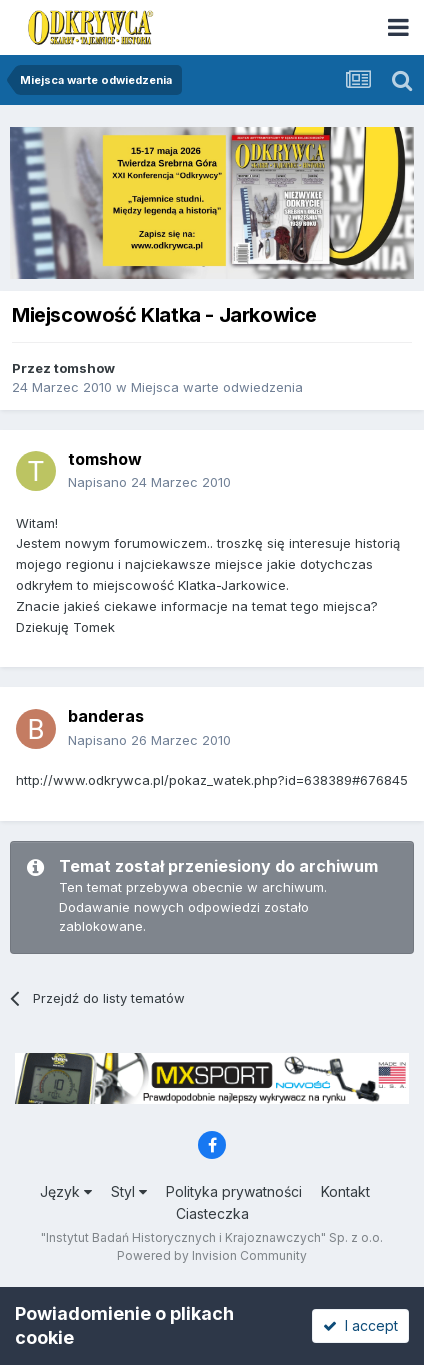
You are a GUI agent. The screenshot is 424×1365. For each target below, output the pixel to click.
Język (66, 1191)
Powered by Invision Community (212, 1255)
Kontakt (345, 1191)
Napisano (149, 482)
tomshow (84, 368)
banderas (106, 716)
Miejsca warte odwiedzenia (217, 387)
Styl (129, 1191)
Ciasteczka (212, 1213)
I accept (360, 1325)
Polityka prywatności (234, 1191)
